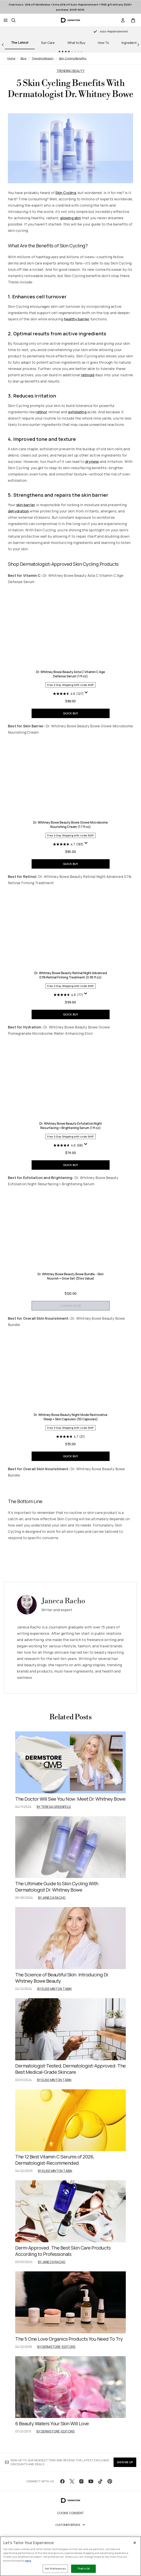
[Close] (134, 2542)
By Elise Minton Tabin (54, 1989)
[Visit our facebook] (62, 2481)
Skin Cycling (65, 192)
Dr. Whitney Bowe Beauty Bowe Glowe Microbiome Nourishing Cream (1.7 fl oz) (70, 824)
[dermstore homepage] (70, 20)
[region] (70, 2556)
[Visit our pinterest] (110, 2481)
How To (103, 43)
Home (11, 58)
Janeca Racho (63, 1601)
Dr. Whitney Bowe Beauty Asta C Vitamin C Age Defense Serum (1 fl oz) (70, 674)
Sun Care (48, 43)
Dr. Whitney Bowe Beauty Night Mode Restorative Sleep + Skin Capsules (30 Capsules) (70, 1417)
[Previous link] (3, 44)
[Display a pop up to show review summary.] (86, 692)
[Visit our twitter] (72, 2481)
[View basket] (133, 20)
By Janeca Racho (52, 1897)
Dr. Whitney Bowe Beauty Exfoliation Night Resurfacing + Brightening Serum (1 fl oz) (70, 1125)
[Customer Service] (70, 2525)
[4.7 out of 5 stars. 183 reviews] (68, 844)
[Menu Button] (5, 20)
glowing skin (70, 217)
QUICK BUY (70, 713)
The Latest (19, 42)
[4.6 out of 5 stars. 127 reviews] (68, 694)
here (28, 2560)
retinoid (87, 375)
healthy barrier (76, 319)
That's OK (83, 2568)
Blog (23, 58)
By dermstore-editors (56, 2347)
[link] (123, 20)
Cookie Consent (70, 2513)
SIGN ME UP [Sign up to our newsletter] (125, 2462)
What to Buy (76, 43)
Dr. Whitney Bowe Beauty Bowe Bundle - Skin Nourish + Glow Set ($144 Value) (70, 1276)
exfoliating (77, 412)
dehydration (18, 511)
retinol (41, 412)
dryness (92, 461)
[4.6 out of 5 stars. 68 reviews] (68, 1145)
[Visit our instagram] (81, 2481)
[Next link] (138, 44)
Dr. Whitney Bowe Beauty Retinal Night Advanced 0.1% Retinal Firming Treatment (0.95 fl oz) (70, 975)
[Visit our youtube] (91, 2481)
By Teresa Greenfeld (54, 1807)
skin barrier (25, 504)
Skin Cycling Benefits (72, 58)
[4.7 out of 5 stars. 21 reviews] (70, 1436)
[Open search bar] (13, 20)
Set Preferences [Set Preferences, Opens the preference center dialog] (55, 2568)
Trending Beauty (43, 58)
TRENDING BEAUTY (70, 71)
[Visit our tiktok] (100, 2481)
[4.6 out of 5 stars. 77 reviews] (68, 995)
